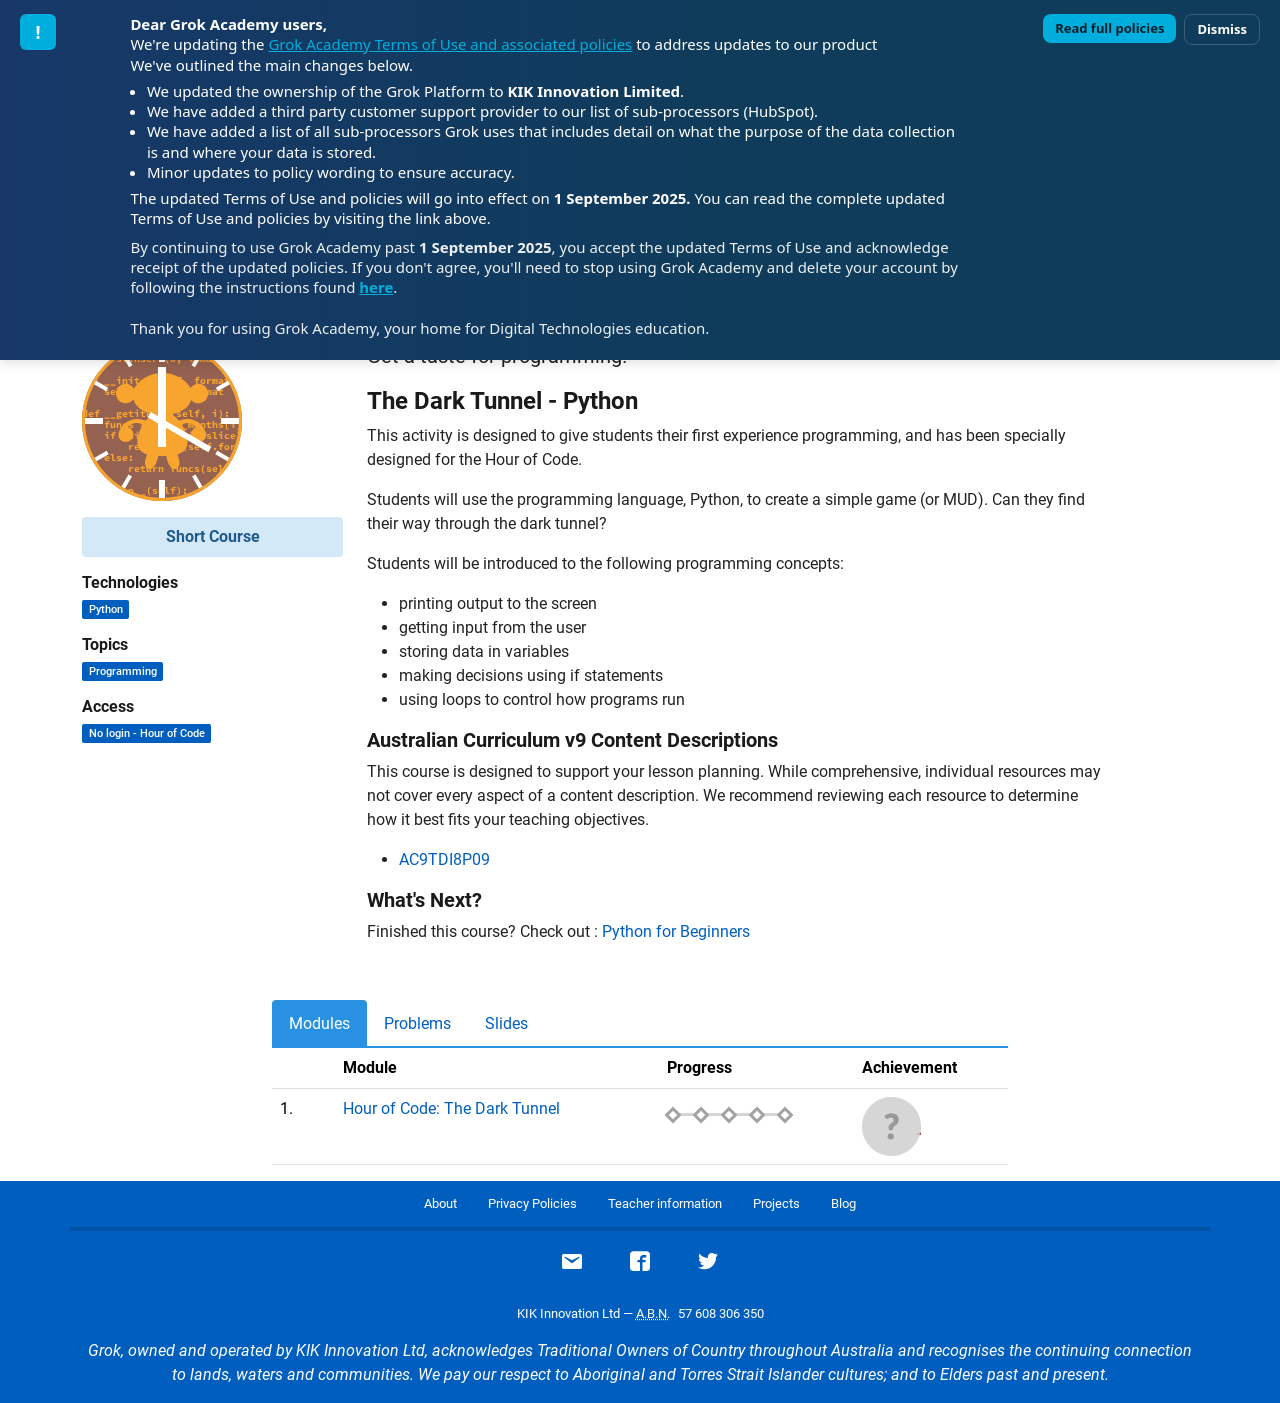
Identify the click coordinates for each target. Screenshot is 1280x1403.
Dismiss (1222, 29)
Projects (776, 1203)
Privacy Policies (532, 1203)
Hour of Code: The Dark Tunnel (451, 1108)
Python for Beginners (676, 931)
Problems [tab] (417, 1023)
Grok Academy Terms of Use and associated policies (450, 44)
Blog (843, 1203)
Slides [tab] (506, 1023)
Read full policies (1109, 28)
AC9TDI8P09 (444, 859)
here (376, 287)
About (440, 1203)
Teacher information (665, 1203)
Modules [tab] (319, 1023)
